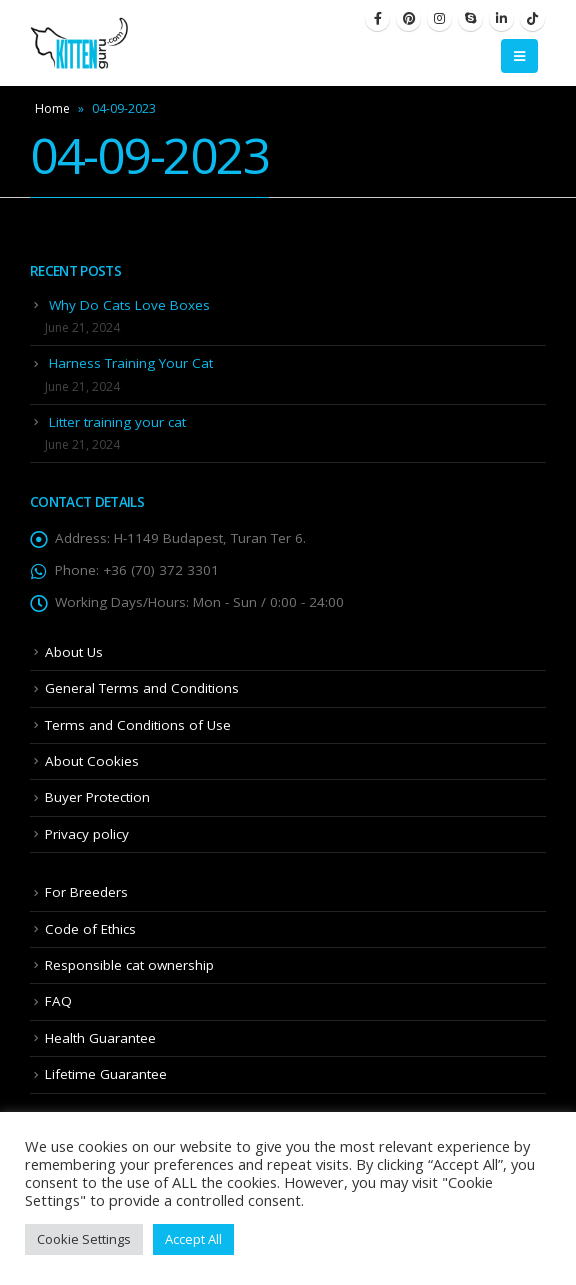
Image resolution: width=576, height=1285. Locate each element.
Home (52, 108)
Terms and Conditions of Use (138, 725)
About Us (74, 652)
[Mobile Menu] (519, 56)
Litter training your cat (117, 422)
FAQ (58, 1001)
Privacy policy (87, 834)
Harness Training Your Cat (131, 363)
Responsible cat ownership (129, 965)
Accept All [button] (193, 1239)
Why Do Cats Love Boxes (129, 305)
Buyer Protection (97, 797)
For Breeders (86, 892)
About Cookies (92, 761)
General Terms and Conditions (142, 688)
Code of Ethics (90, 929)
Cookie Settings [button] (84, 1239)
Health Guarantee (100, 1038)
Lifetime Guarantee (106, 1074)
